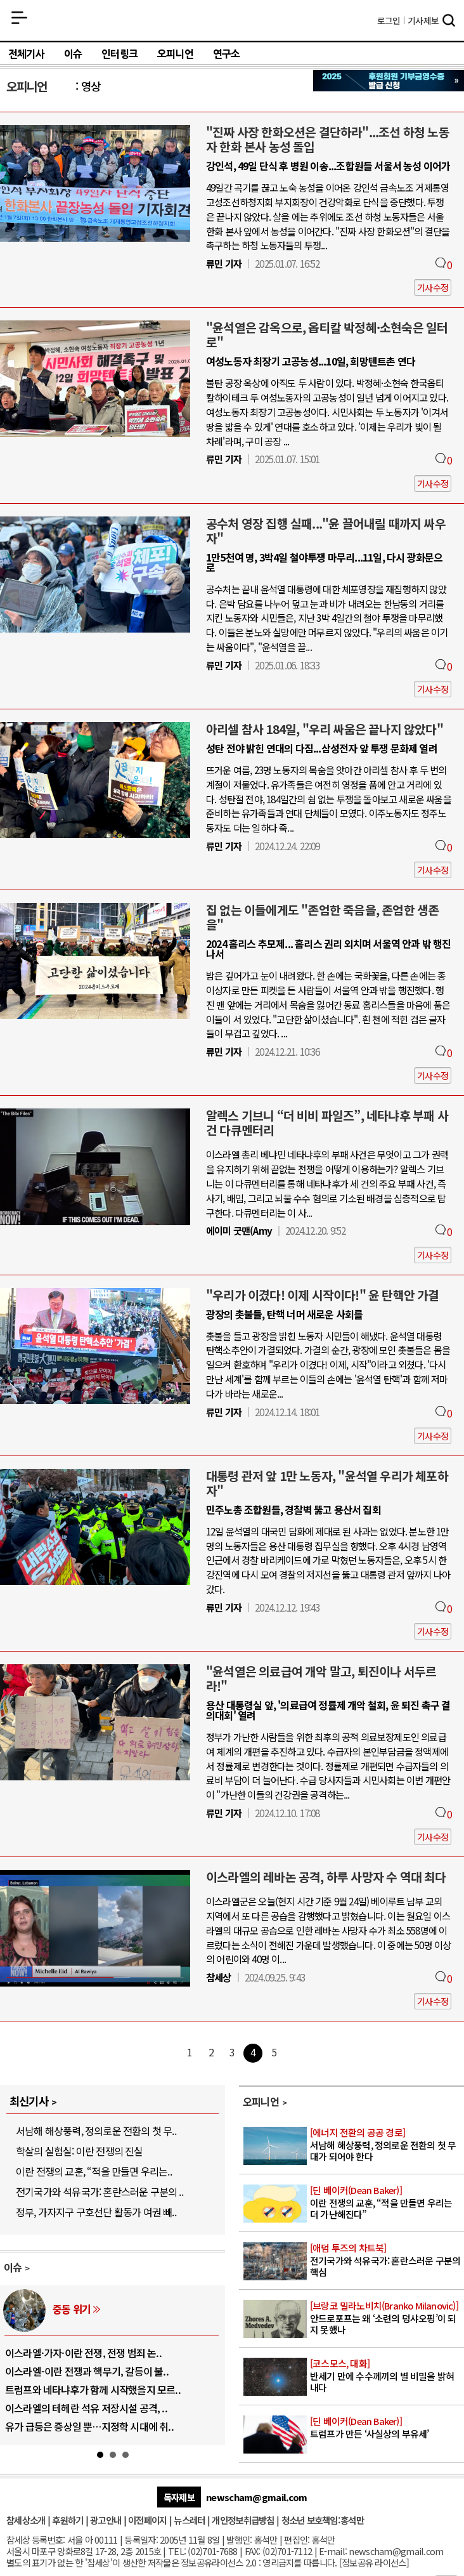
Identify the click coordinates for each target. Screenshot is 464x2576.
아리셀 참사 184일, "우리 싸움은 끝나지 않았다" (324, 729)
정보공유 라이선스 (374, 2562)
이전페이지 (147, 2520)
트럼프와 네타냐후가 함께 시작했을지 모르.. (93, 2389)
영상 (90, 86)
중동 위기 (72, 2309)
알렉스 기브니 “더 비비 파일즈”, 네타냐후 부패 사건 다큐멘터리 (327, 1123)
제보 (423, 20)
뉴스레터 (189, 2520)
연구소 (226, 54)
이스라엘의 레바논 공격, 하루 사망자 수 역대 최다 (326, 1877)
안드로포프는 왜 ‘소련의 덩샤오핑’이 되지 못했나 (386, 2318)
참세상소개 (25, 2520)
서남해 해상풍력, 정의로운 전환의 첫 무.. (96, 2130)
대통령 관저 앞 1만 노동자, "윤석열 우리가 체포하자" (327, 1483)
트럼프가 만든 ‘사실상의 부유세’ (386, 2427)
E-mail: (333, 2551)
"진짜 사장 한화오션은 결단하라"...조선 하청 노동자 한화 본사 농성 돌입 (327, 139)
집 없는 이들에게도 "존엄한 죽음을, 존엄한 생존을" (322, 917)
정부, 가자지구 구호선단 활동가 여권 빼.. (96, 2211)
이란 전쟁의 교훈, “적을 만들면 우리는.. (94, 2171)
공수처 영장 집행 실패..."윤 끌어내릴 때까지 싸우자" (326, 531)
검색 (449, 21)
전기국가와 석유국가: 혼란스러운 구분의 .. (99, 2191)
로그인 (389, 20)
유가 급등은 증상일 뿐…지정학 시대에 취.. (89, 2426)
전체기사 (26, 54)
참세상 (232, 19)
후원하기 (67, 2520)
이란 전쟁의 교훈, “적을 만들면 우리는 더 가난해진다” (386, 2202)
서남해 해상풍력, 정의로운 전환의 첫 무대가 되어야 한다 (386, 2144)
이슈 (73, 54)
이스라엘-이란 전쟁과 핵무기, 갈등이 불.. (87, 2371)
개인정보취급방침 (243, 2520)
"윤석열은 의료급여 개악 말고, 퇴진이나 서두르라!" (321, 1678)
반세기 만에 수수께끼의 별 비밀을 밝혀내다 (386, 2375)
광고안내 (105, 2520)
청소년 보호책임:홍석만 (322, 2520)
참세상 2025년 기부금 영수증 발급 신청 (388, 80)
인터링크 (119, 54)
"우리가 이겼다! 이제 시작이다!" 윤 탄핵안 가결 (322, 1295)
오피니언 (175, 54)
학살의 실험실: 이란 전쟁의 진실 (79, 2151)
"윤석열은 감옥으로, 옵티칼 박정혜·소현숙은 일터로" (327, 335)
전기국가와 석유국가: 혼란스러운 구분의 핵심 (386, 2260)
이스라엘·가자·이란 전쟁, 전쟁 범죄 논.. (83, 2352)
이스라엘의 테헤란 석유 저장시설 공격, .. (86, 2407)
